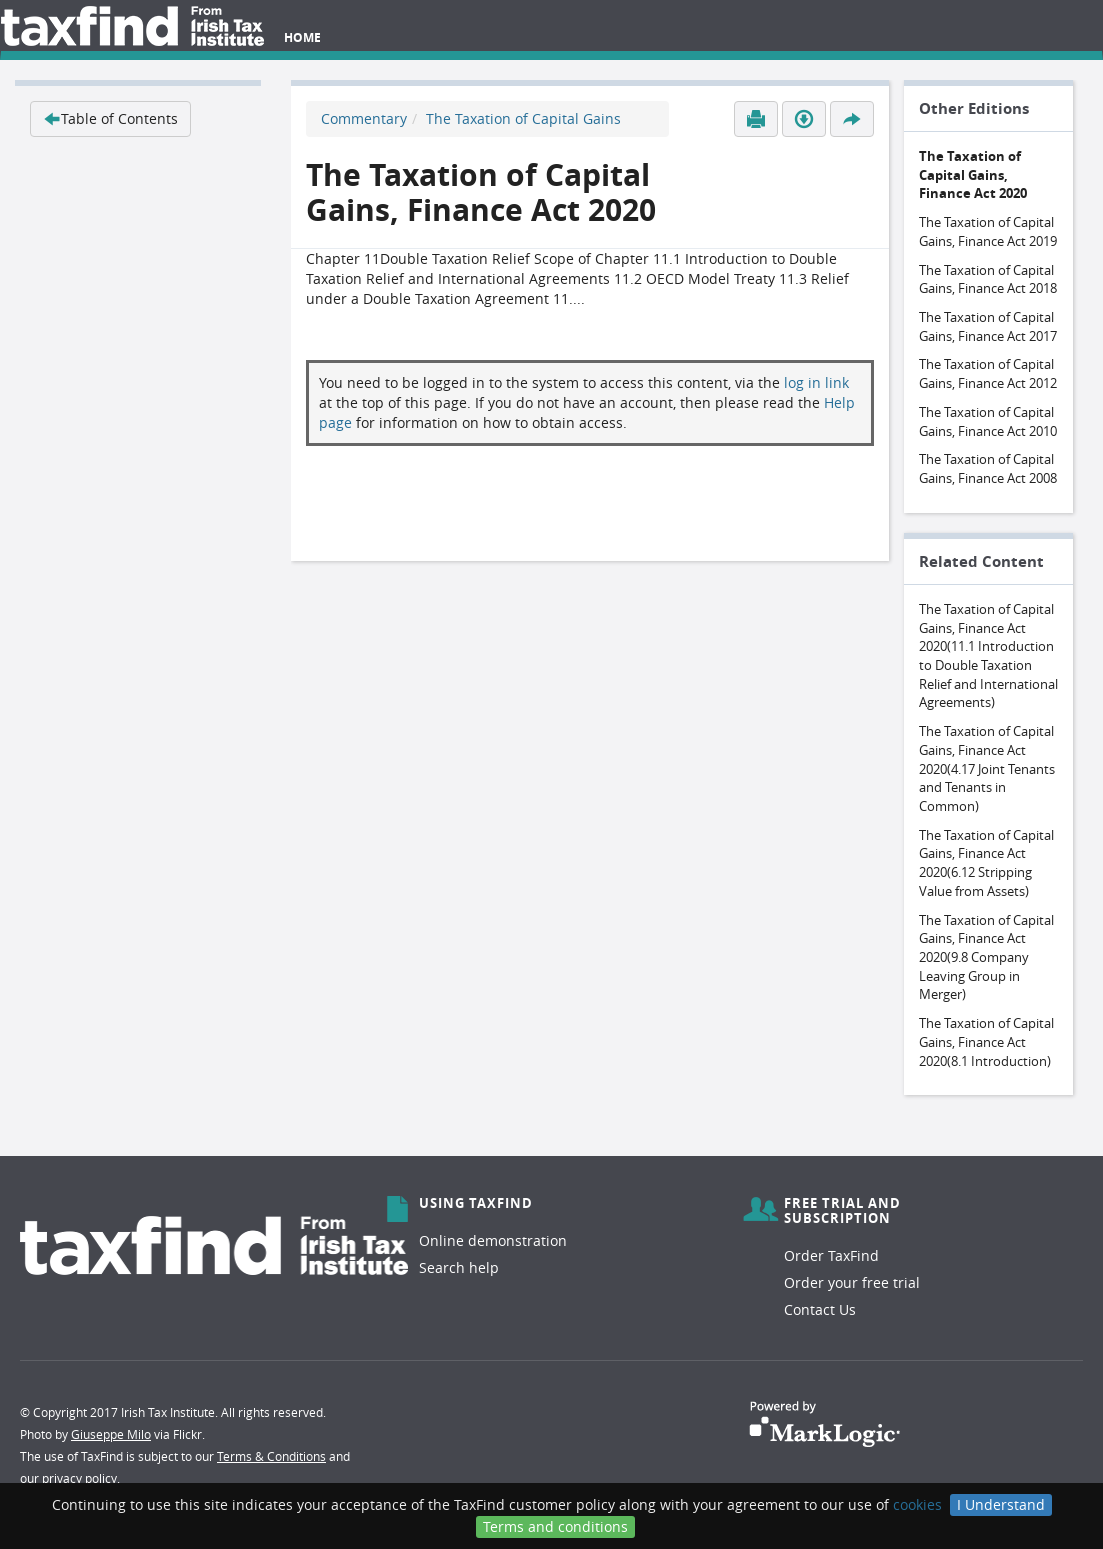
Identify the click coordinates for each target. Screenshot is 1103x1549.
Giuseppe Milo (111, 1434)
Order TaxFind (831, 1255)
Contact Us (820, 1309)
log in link (816, 382)
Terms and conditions (555, 1526)
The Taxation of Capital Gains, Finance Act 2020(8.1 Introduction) (986, 1041)
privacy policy (79, 1478)
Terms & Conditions (271, 1456)
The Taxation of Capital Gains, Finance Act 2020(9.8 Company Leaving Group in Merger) (986, 957)
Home (302, 37)
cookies (917, 1504)
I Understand (1001, 1504)
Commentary (364, 118)
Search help (459, 1267)
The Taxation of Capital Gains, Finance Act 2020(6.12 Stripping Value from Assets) (986, 863)
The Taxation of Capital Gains (523, 118)
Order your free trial (852, 1282)
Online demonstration (493, 1240)
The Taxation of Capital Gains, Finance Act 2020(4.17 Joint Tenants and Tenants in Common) (987, 768)
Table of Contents (110, 118)
